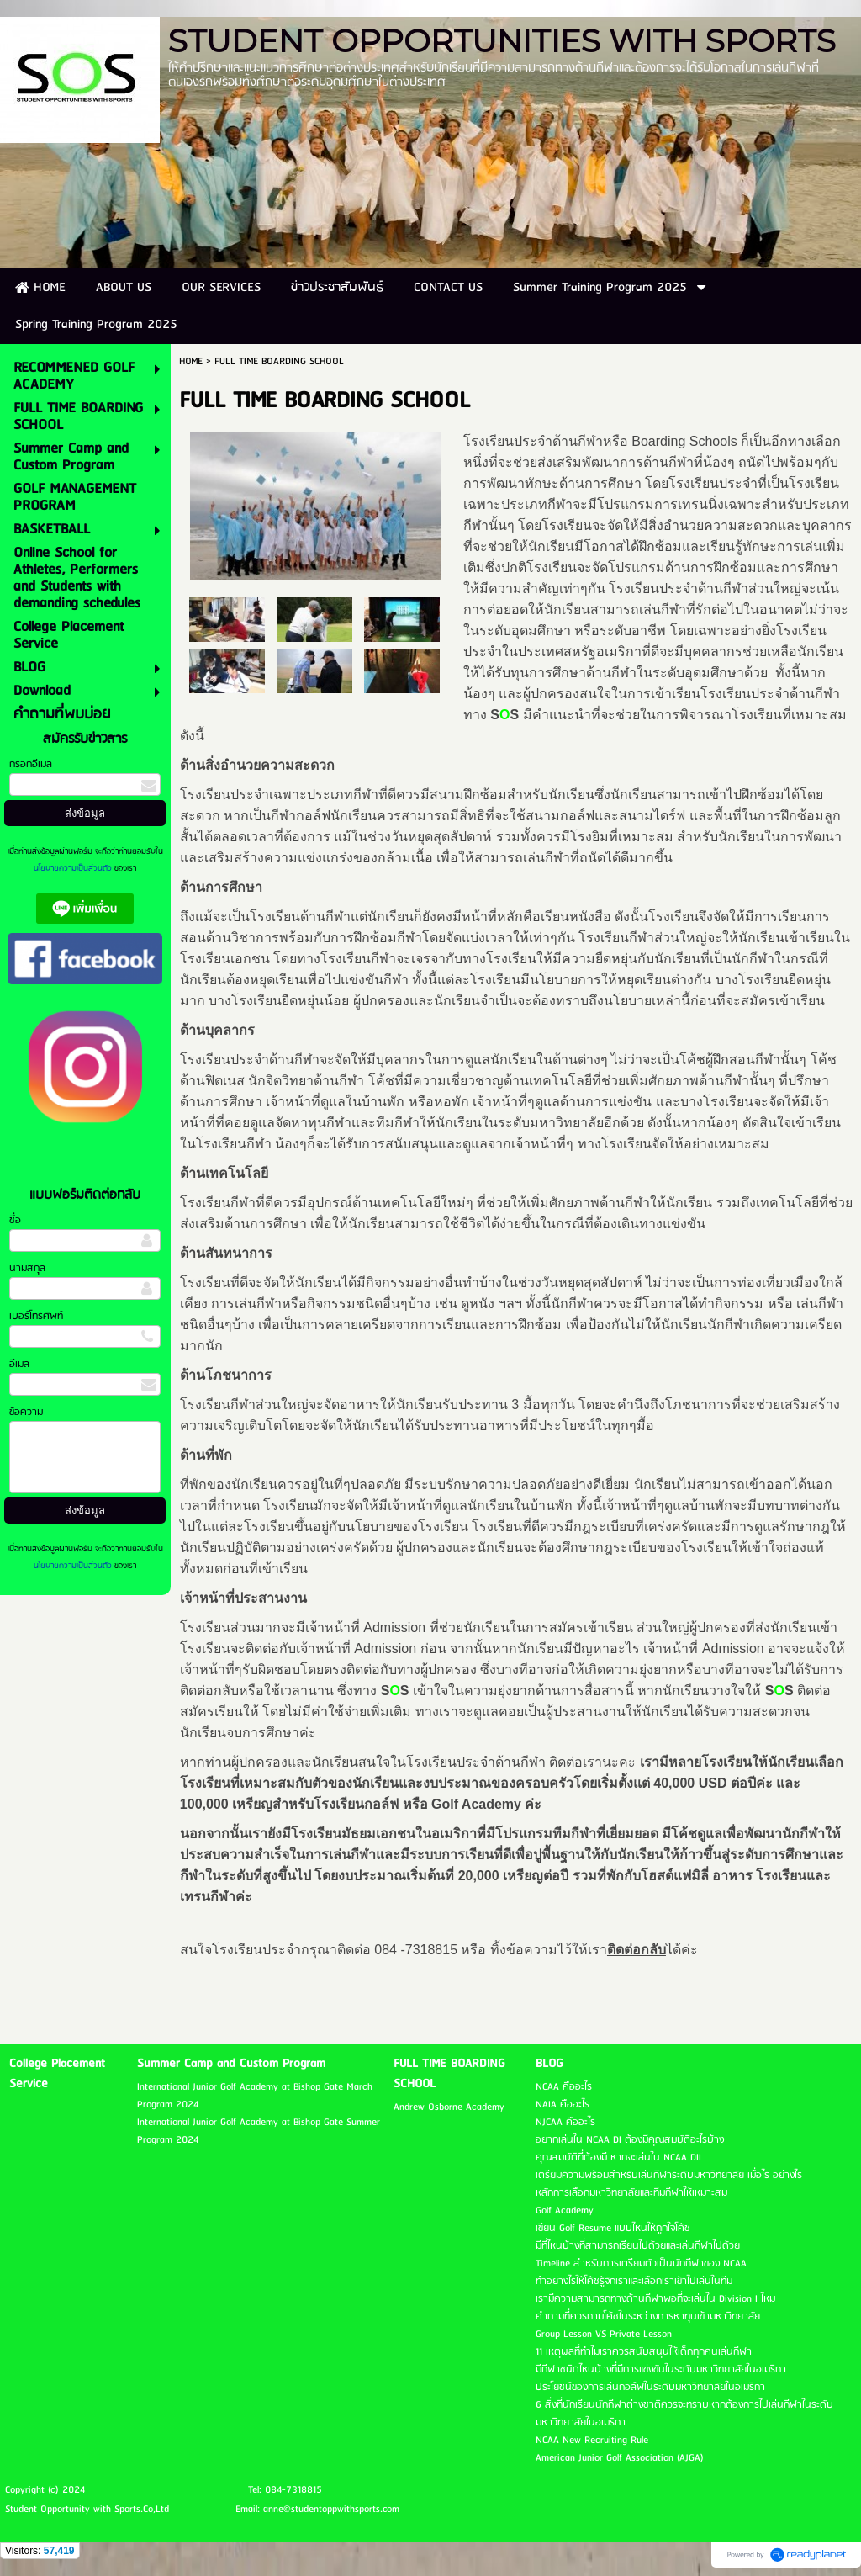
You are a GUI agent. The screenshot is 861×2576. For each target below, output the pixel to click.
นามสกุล (27, 1268)
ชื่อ (15, 1220)
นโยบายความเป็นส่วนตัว (74, 868)
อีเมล (19, 1364)
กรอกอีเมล (30, 764)
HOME (191, 361)
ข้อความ (26, 1412)
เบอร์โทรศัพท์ (36, 1316)
